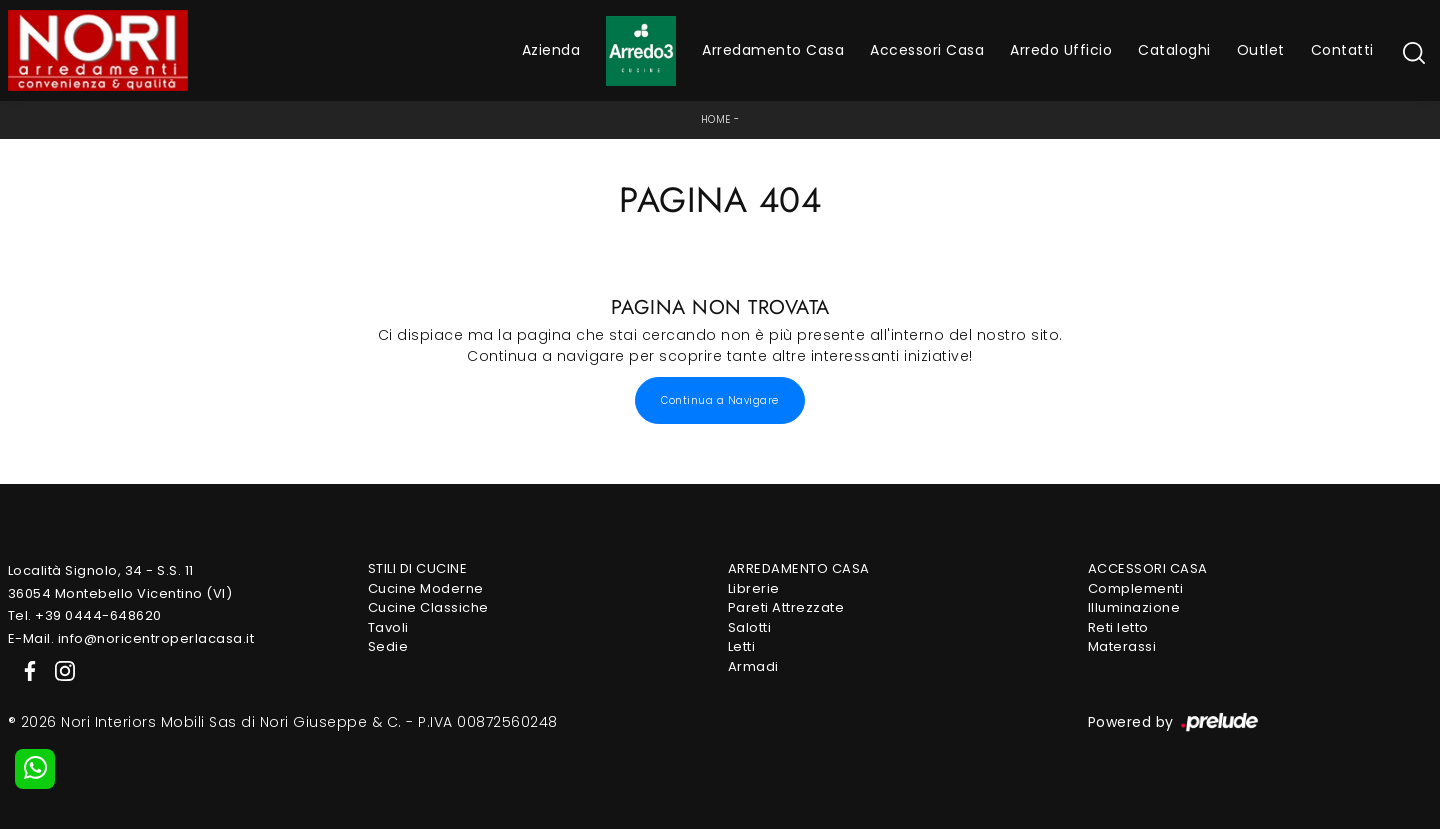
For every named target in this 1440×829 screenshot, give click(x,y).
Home (716, 119)
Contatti (1342, 50)
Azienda (551, 50)
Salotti (750, 627)
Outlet (1261, 50)
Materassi (1122, 646)
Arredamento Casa (773, 50)
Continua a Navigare (720, 400)
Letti (742, 646)
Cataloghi (1174, 50)
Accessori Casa (927, 50)
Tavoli (388, 627)
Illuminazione (1134, 607)
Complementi (1136, 588)
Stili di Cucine (418, 568)
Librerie (754, 588)
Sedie (388, 646)
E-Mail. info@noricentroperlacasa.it (131, 638)
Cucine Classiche (428, 607)
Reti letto (1118, 627)
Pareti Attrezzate (786, 607)
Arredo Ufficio (1061, 50)
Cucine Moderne (426, 588)
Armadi (753, 666)
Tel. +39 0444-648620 (85, 615)
